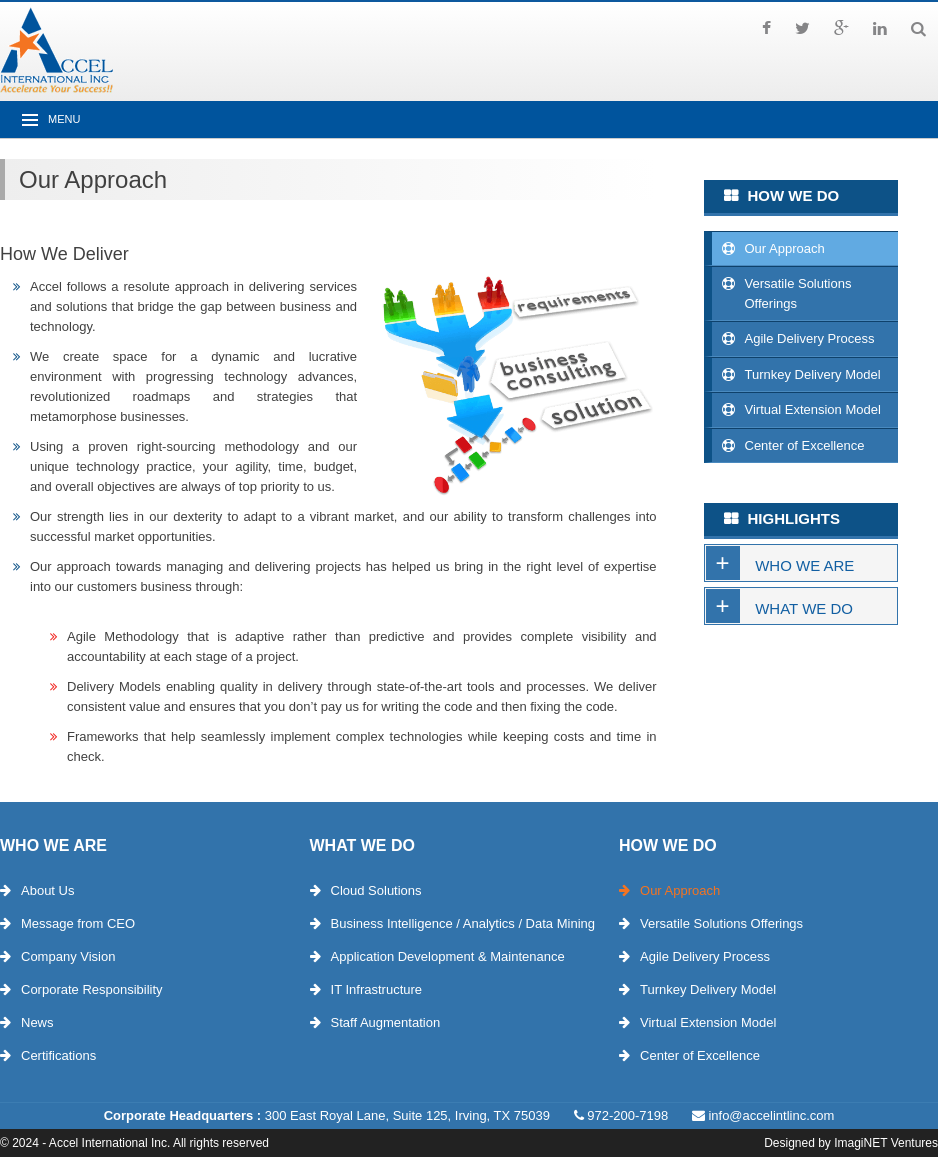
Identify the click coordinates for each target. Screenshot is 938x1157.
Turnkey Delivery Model (813, 374)
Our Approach (785, 248)
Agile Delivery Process (810, 338)
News (37, 1022)
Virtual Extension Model (813, 409)
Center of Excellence (805, 445)
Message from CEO (78, 923)
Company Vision (68, 956)
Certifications (58, 1055)
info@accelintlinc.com (771, 1115)
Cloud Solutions (376, 890)
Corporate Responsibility (92, 989)
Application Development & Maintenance (448, 956)
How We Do (668, 845)
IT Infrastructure (377, 989)
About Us (47, 890)
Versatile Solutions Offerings (798, 293)
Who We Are (804, 565)
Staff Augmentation (386, 1022)
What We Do (804, 608)
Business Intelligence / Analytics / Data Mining (463, 923)
